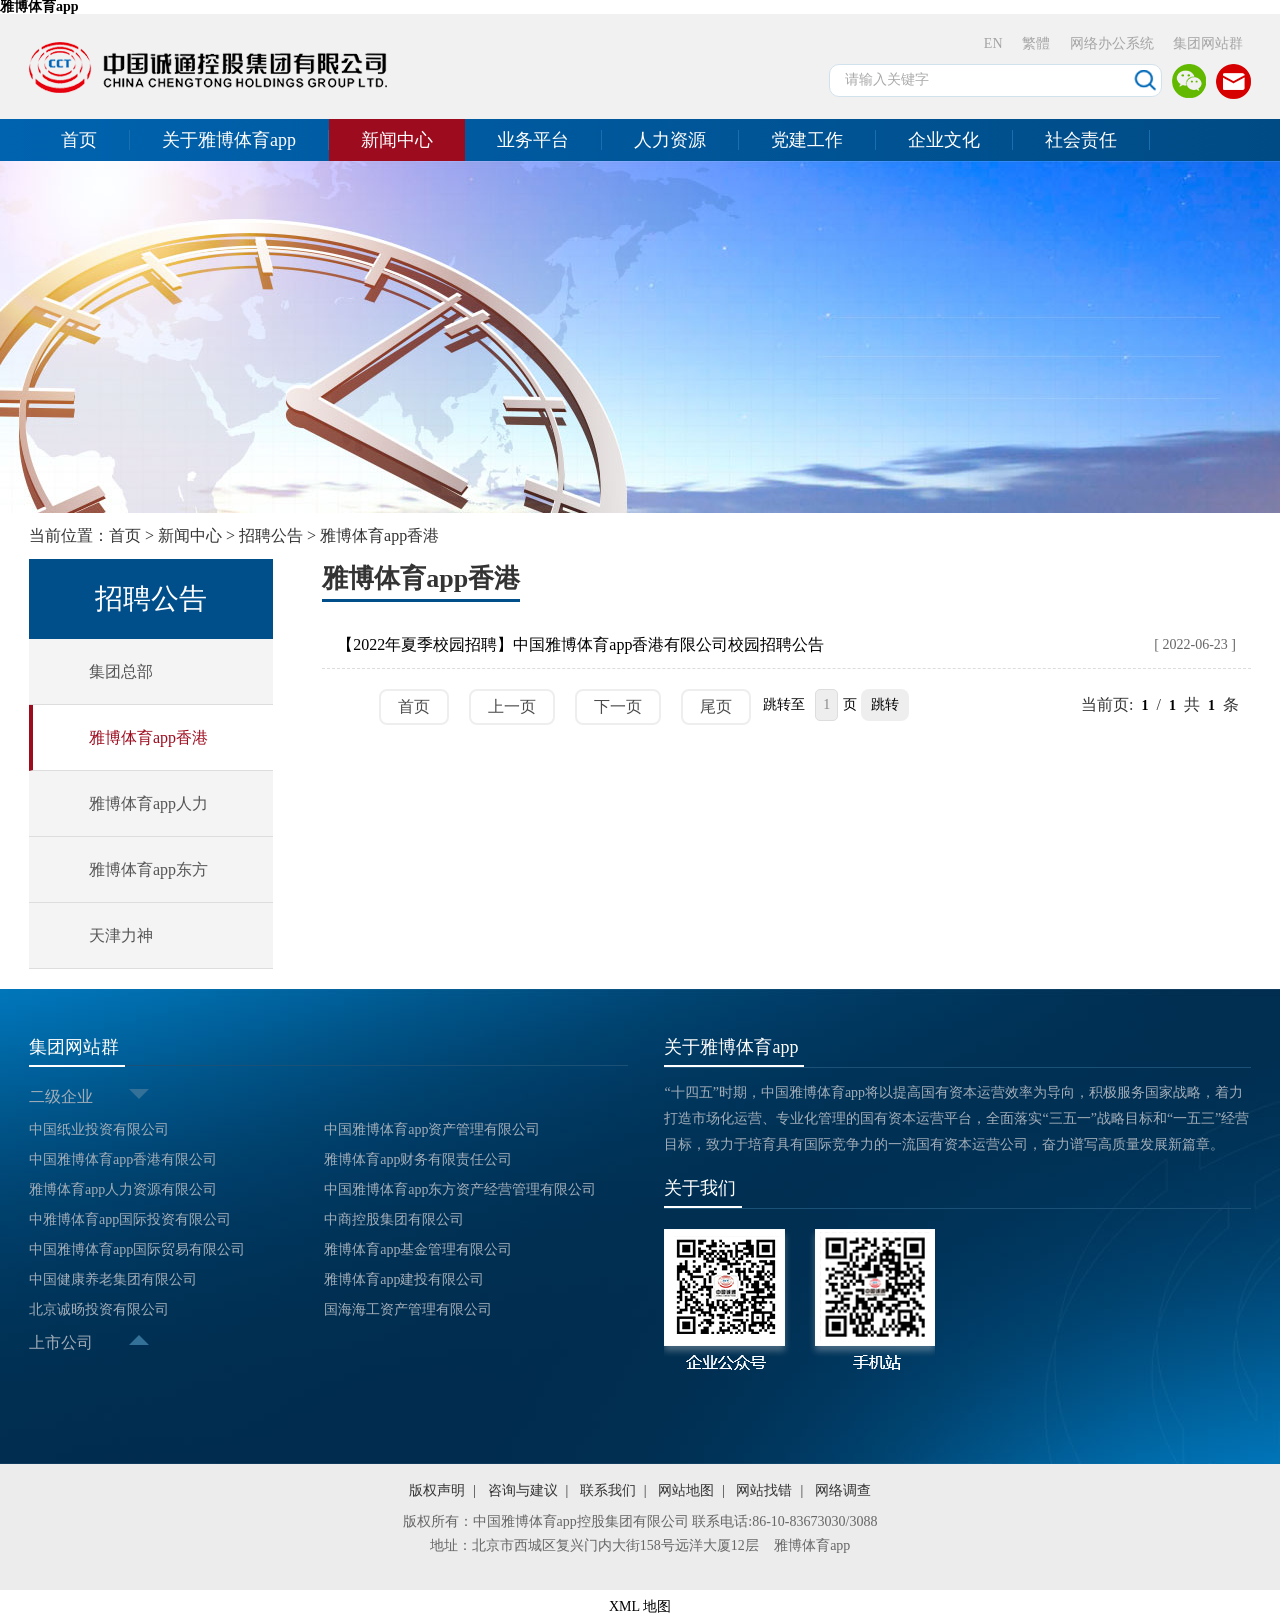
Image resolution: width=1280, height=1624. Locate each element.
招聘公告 (271, 535)
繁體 (1036, 43)
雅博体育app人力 (148, 803)
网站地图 (686, 1490)
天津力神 (121, 935)
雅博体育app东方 (148, 869)
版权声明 (437, 1490)
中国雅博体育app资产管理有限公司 (432, 1129)
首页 (79, 140)
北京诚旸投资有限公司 (99, 1309)
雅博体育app (812, 1545)
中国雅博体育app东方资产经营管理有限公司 (460, 1189)
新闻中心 (397, 140)
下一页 (618, 706)
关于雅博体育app (229, 140)
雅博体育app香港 (379, 535)
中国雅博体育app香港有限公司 (123, 1159)
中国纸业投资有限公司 (99, 1129)
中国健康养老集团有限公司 (113, 1279)
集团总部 (121, 671)
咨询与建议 (523, 1490)
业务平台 (533, 140)
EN (993, 43)
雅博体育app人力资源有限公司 (123, 1189)
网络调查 (843, 1490)
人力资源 (670, 140)
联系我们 (608, 1490)
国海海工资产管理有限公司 (408, 1309)
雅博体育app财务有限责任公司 (418, 1159)
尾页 (716, 706)
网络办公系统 (1112, 43)
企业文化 (944, 140)
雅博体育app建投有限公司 (404, 1279)
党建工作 (807, 140)
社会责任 (1081, 140)
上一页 (512, 706)
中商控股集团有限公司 (394, 1219)
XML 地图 (640, 1606)
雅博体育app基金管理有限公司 (418, 1249)
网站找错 (764, 1490)
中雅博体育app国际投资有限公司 (130, 1219)
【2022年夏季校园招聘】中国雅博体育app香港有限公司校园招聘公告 (580, 644)
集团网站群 (1208, 43)
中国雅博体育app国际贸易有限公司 (137, 1249)
